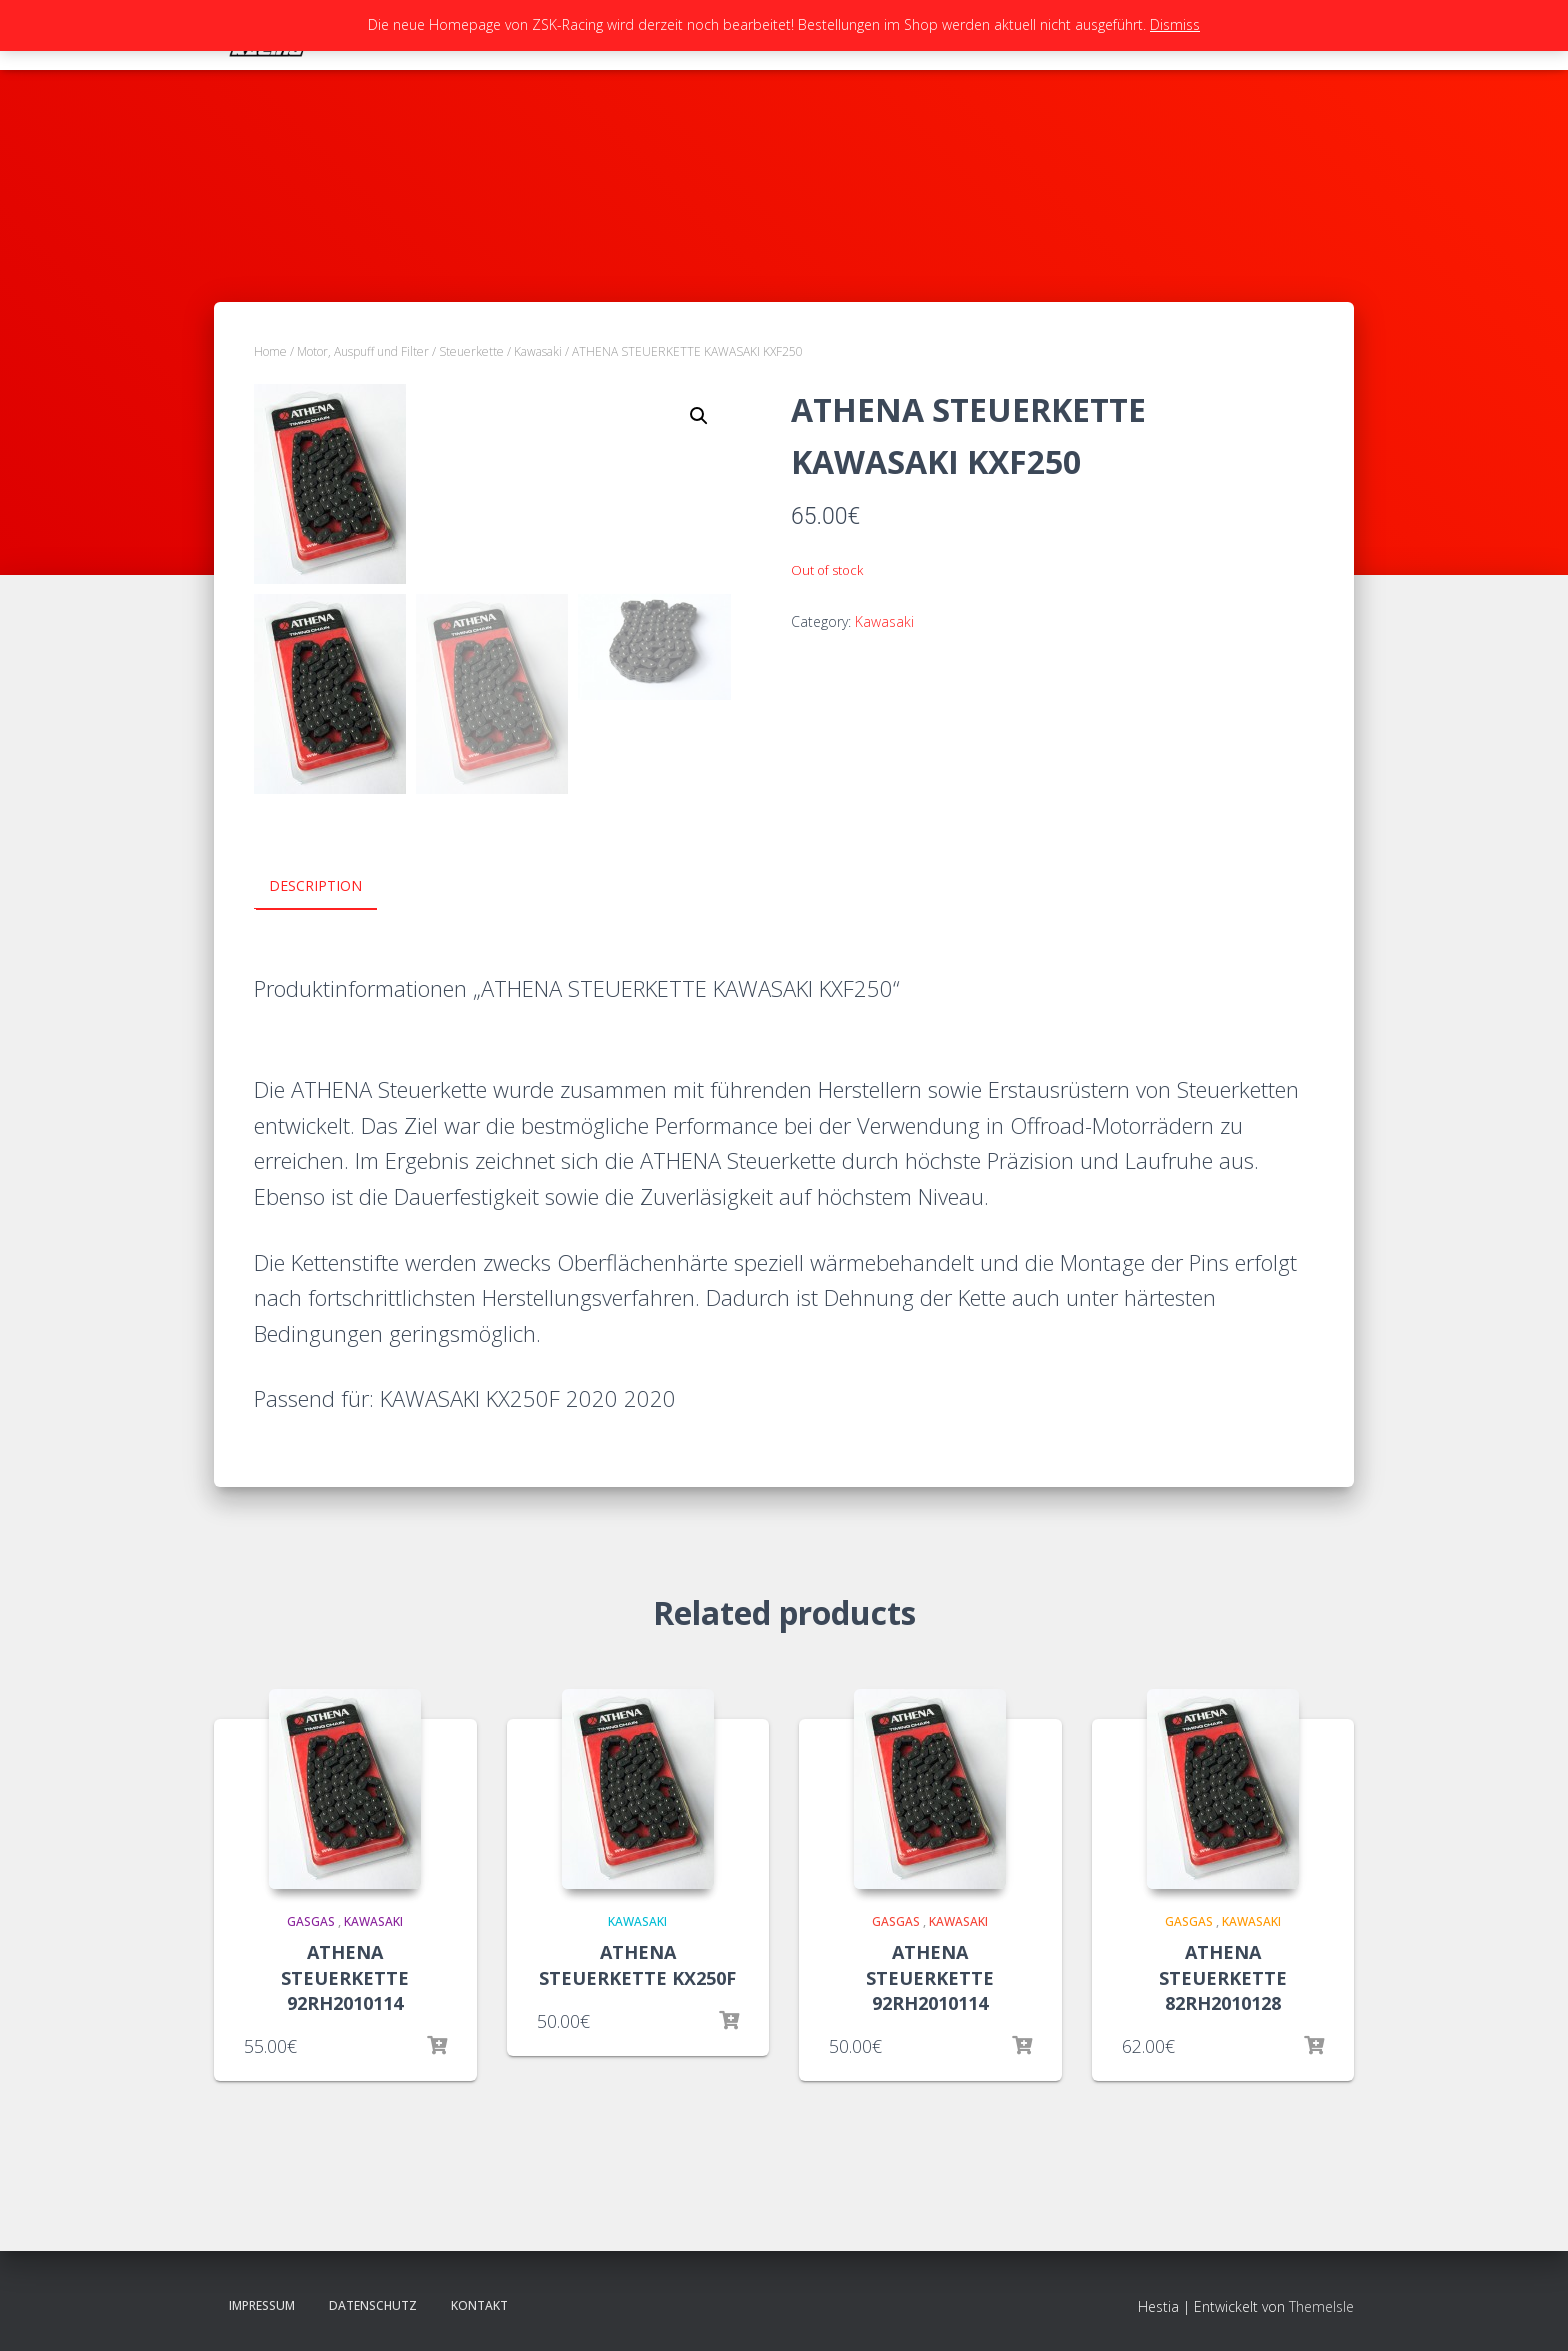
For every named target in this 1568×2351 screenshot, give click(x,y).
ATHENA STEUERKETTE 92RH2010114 (345, 1977)
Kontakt (479, 2304)
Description (315, 885)
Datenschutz (373, 2304)
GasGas (311, 1920)
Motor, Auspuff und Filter (363, 351)
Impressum (262, 2304)
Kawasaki (538, 351)
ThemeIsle (1321, 2305)
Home (270, 351)
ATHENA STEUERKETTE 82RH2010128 (1223, 1977)
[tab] (330, 887)
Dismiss (1175, 24)
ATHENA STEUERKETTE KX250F (637, 1964)
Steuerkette (471, 351)
